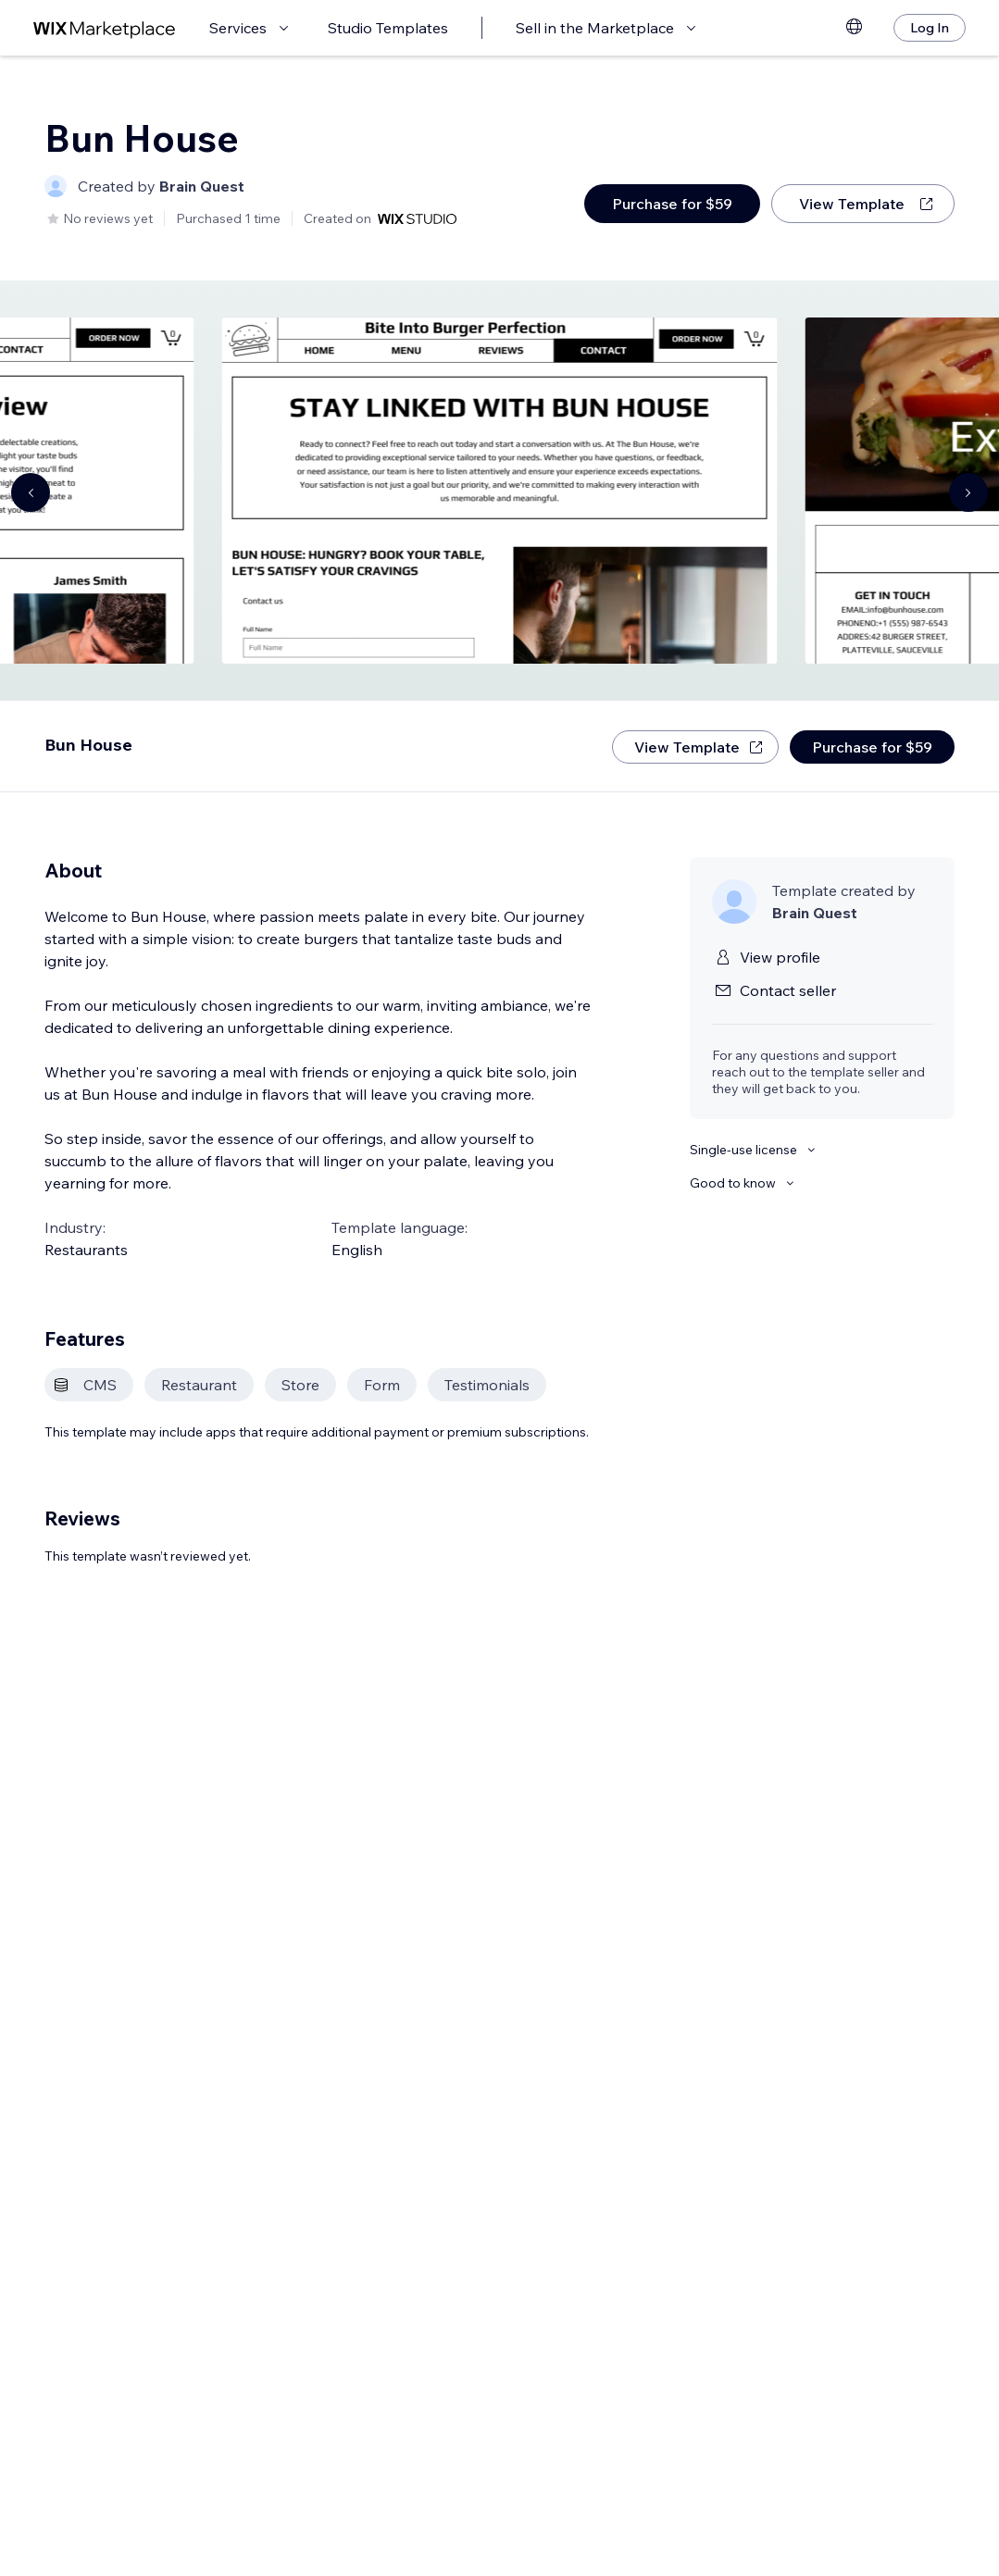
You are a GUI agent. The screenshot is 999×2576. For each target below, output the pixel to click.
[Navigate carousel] (30, 492)
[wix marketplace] (104, 28)
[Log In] (929, 28)
